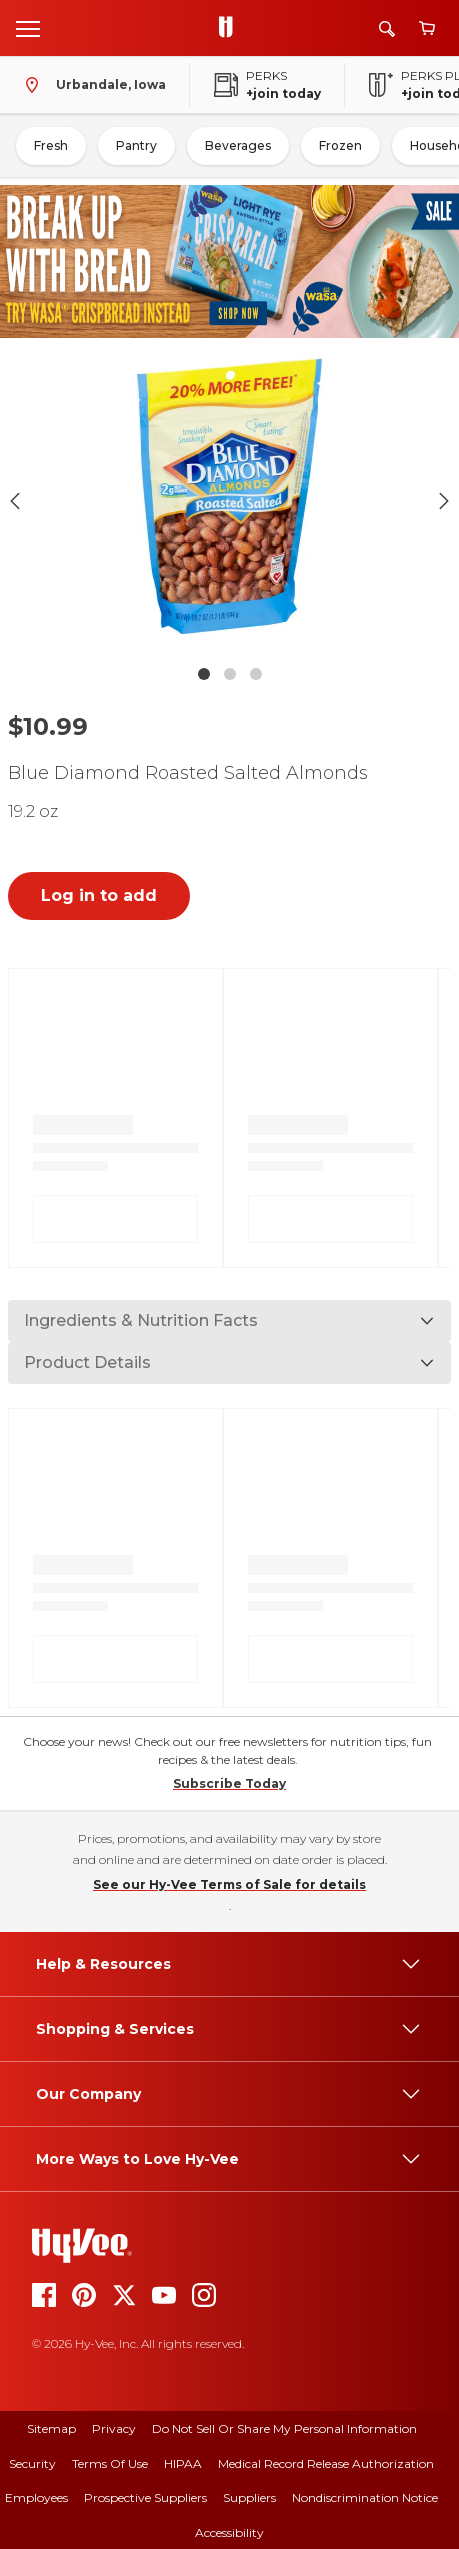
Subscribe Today (229, 1783)
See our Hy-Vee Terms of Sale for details (229, 1884)
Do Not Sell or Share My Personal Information (284, 2428)
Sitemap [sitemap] (51, 2428)
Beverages (238, 145)
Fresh (51, 145)
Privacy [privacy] (114, 2428)
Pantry (136, 145)
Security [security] (32, 2463)
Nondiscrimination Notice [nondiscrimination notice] (365, 2497)
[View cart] (427, 28)
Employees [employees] (36, 2497)
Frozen (340, 145)
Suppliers (249, 2497)
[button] (229, 500)
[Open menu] (28, 28)
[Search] (387, 28)
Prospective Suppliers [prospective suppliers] (145, 2497)
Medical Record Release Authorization (326, 2463)
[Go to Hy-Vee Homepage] (231, 28)
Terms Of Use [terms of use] (110, 2463)
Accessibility (229, 2532)
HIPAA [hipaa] (183, 2463)
